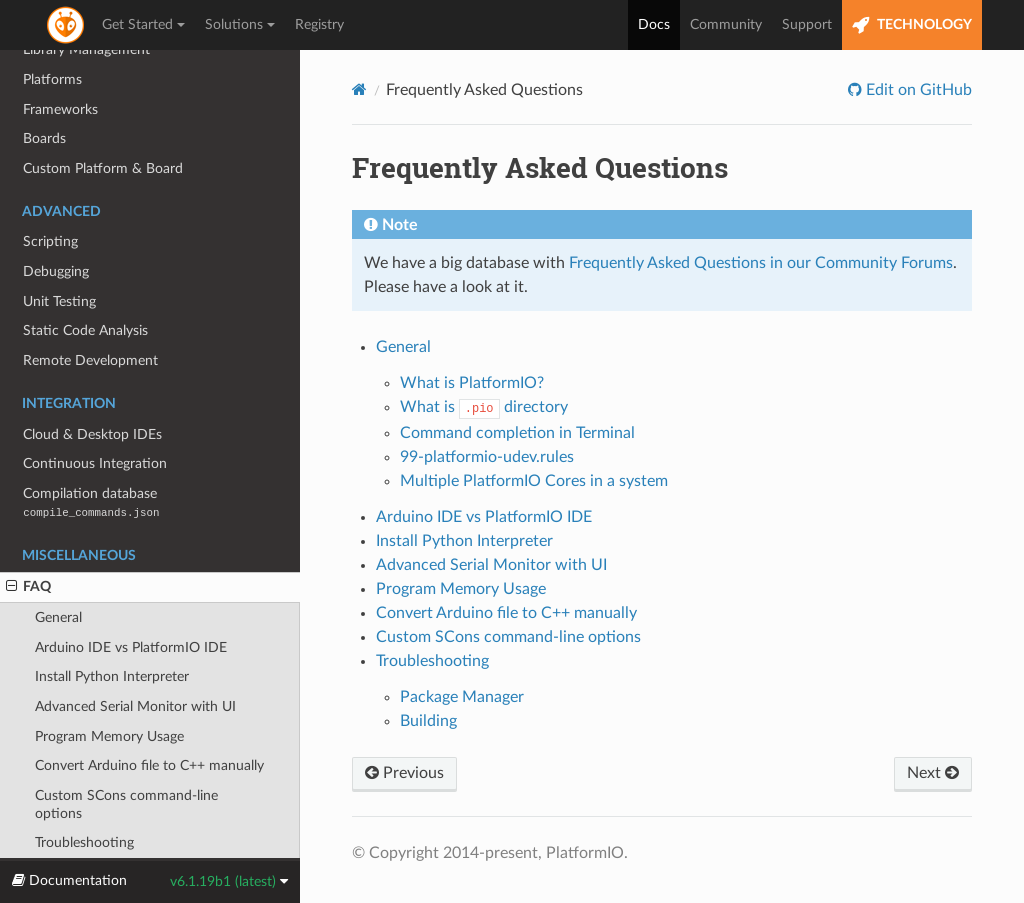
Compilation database (91, 456)
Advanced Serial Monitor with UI (135, 660)
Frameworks (60, 63)
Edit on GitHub (917, 90)
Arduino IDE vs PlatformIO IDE (131, 601)
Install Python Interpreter (112, 630)
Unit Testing (59, 255)
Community (726, 25)
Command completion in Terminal (517, 433)
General (58, 571)
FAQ (28, 541)
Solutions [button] (240, 25)
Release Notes (66, 826)
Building (428, 721)
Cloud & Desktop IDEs (92, 388)
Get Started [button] (143, 25)
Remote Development (90, 314)
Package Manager (462, 697)
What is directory (484, 407)
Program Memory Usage (109, 690)
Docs (654, 25)
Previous (404, 773)
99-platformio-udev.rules (487, 457)
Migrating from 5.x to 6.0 (100, 856)
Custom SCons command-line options (126, 758)
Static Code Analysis (85, 284)
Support (807, 25)
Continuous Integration (95, 417)
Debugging (56, 225)
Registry (319, 25)
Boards (44, 92)
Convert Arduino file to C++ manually (149, 719)
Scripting (50, 195)
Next (933, 773)
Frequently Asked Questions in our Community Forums (761, 263)
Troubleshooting (84, 796)
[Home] (359, 89)
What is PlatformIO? (472, 383)
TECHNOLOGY (912, 25)
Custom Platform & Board (103, 122)
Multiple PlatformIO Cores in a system (534, 481)
